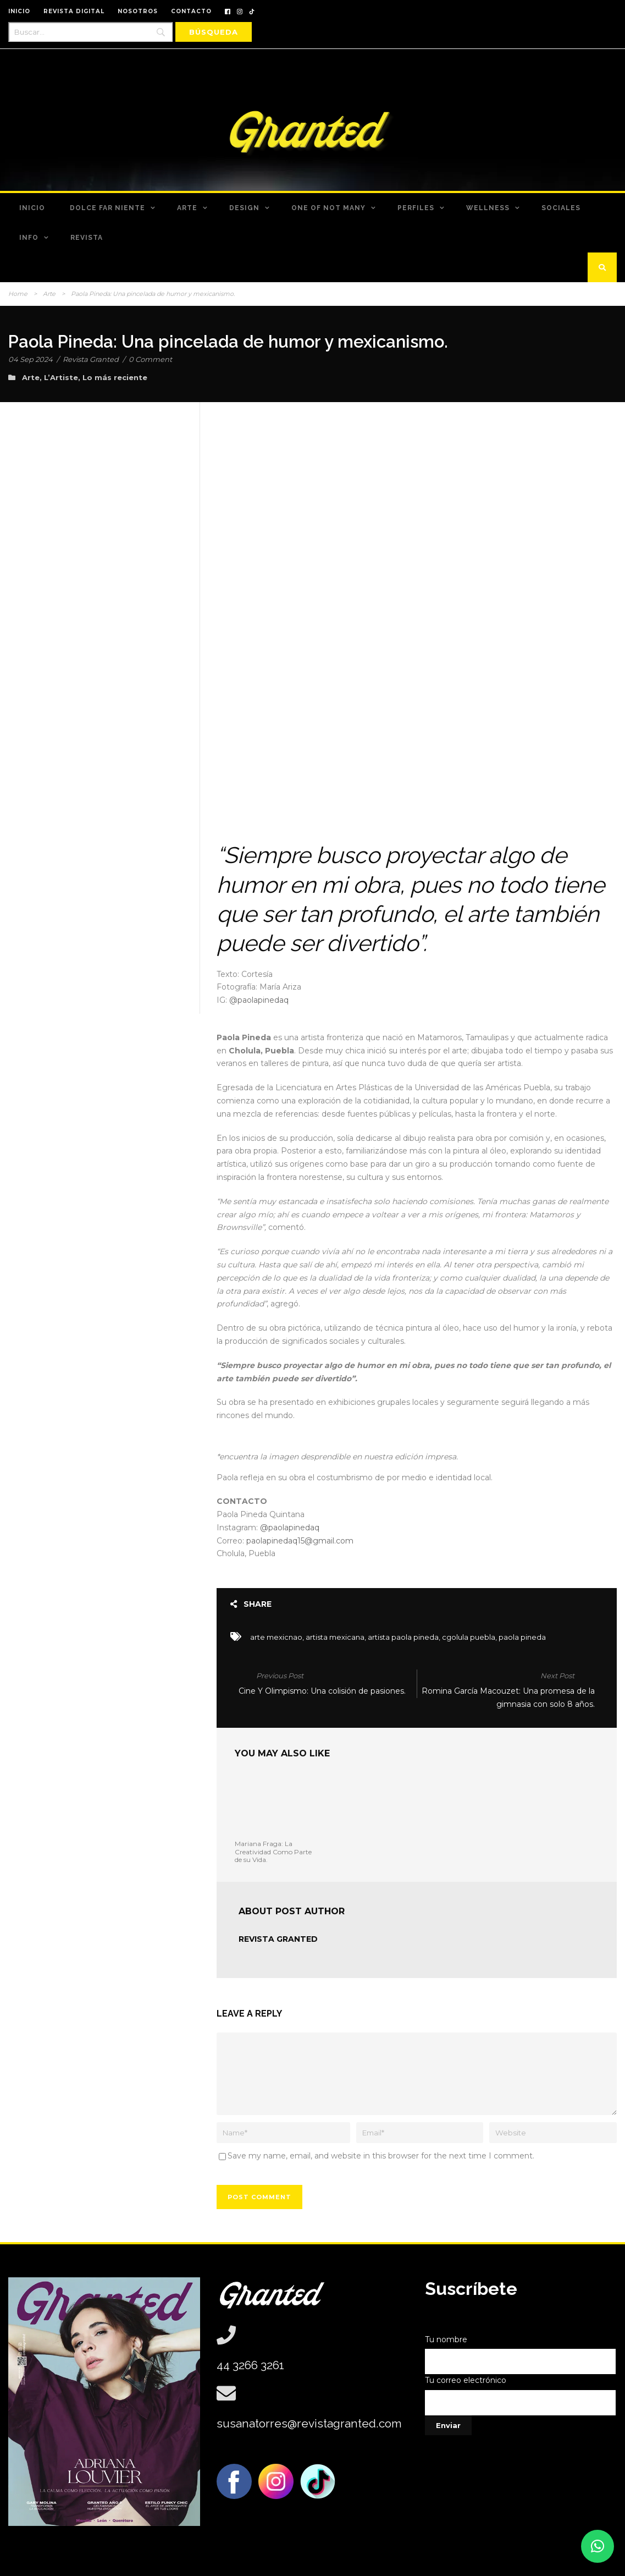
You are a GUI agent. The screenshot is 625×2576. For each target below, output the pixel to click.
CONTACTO (191, 11)
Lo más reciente (114, 377)
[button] (597, 2546)
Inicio (32, 208)
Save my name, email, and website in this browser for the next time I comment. (381, 2156)
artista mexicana (335, 1637)
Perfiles (415, 208)
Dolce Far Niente (107, 208)
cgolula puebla (468, 1637)
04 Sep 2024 (30, 359)
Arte (187, 208)
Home (17, 294)
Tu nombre (521, 2355)
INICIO (19, 11)
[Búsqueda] (213, 32)
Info (28, 237)
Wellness (488, 208)
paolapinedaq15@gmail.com (299, 1541)
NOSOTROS (138, 11)
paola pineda (522, 1637)
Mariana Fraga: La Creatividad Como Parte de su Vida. (273, 1851)
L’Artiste (61, 377)
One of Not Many (328, 208)
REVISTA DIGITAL (73, 11)
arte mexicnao (276, 1637)
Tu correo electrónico (521, 2395)
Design (244, 208)
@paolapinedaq (259, 1000)
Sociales (560, 208)
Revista (86, 237)
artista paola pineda (403, 1637)
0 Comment (150, 359)
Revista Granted (91, 359)
